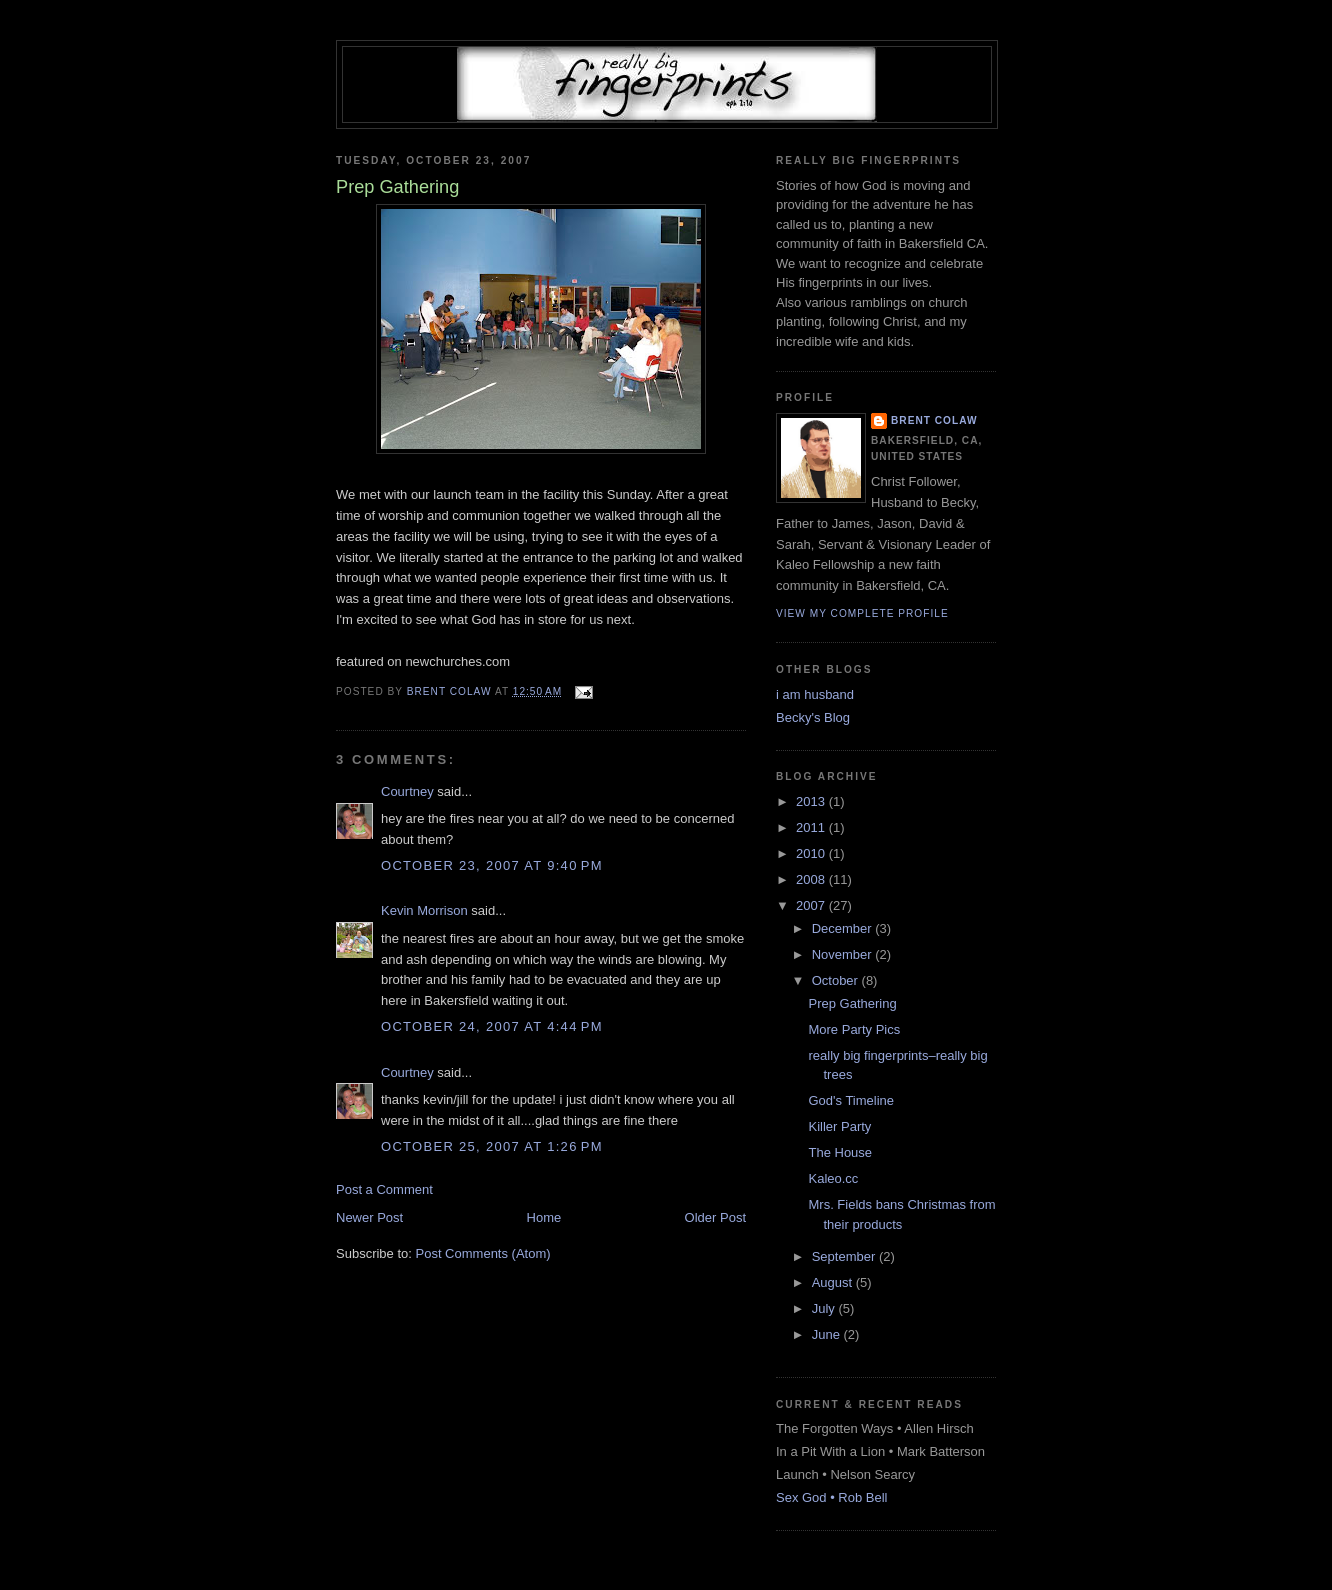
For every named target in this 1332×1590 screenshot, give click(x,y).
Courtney (407, 791)
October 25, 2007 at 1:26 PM (492, 1146)
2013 (812, 801)
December (844, 928)
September (845, 1256)
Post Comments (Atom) (483, 1253)
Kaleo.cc (833, 1178)
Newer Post (369, 1217)
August (834, 1282)
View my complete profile (862, 613)
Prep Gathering (852, 1003)
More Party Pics (854, 1029)
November (844, 954)
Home (544, 1217)
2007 (812, 905)
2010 (812, 853)
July (825, 1308)
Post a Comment (384, 1189)
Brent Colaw (934, 420)
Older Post (715, 1217)
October (837, 980)
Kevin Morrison (424, 910)
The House (840, 1152)
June (828, 1334)
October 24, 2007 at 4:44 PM (492, 1026)
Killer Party (839, 1126)
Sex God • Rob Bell (832, 1497)
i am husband (815, 694)
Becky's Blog (813, 717)
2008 (812, 879)
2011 (812, 827)
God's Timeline (851, 1100)
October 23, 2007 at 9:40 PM (492, 865)
